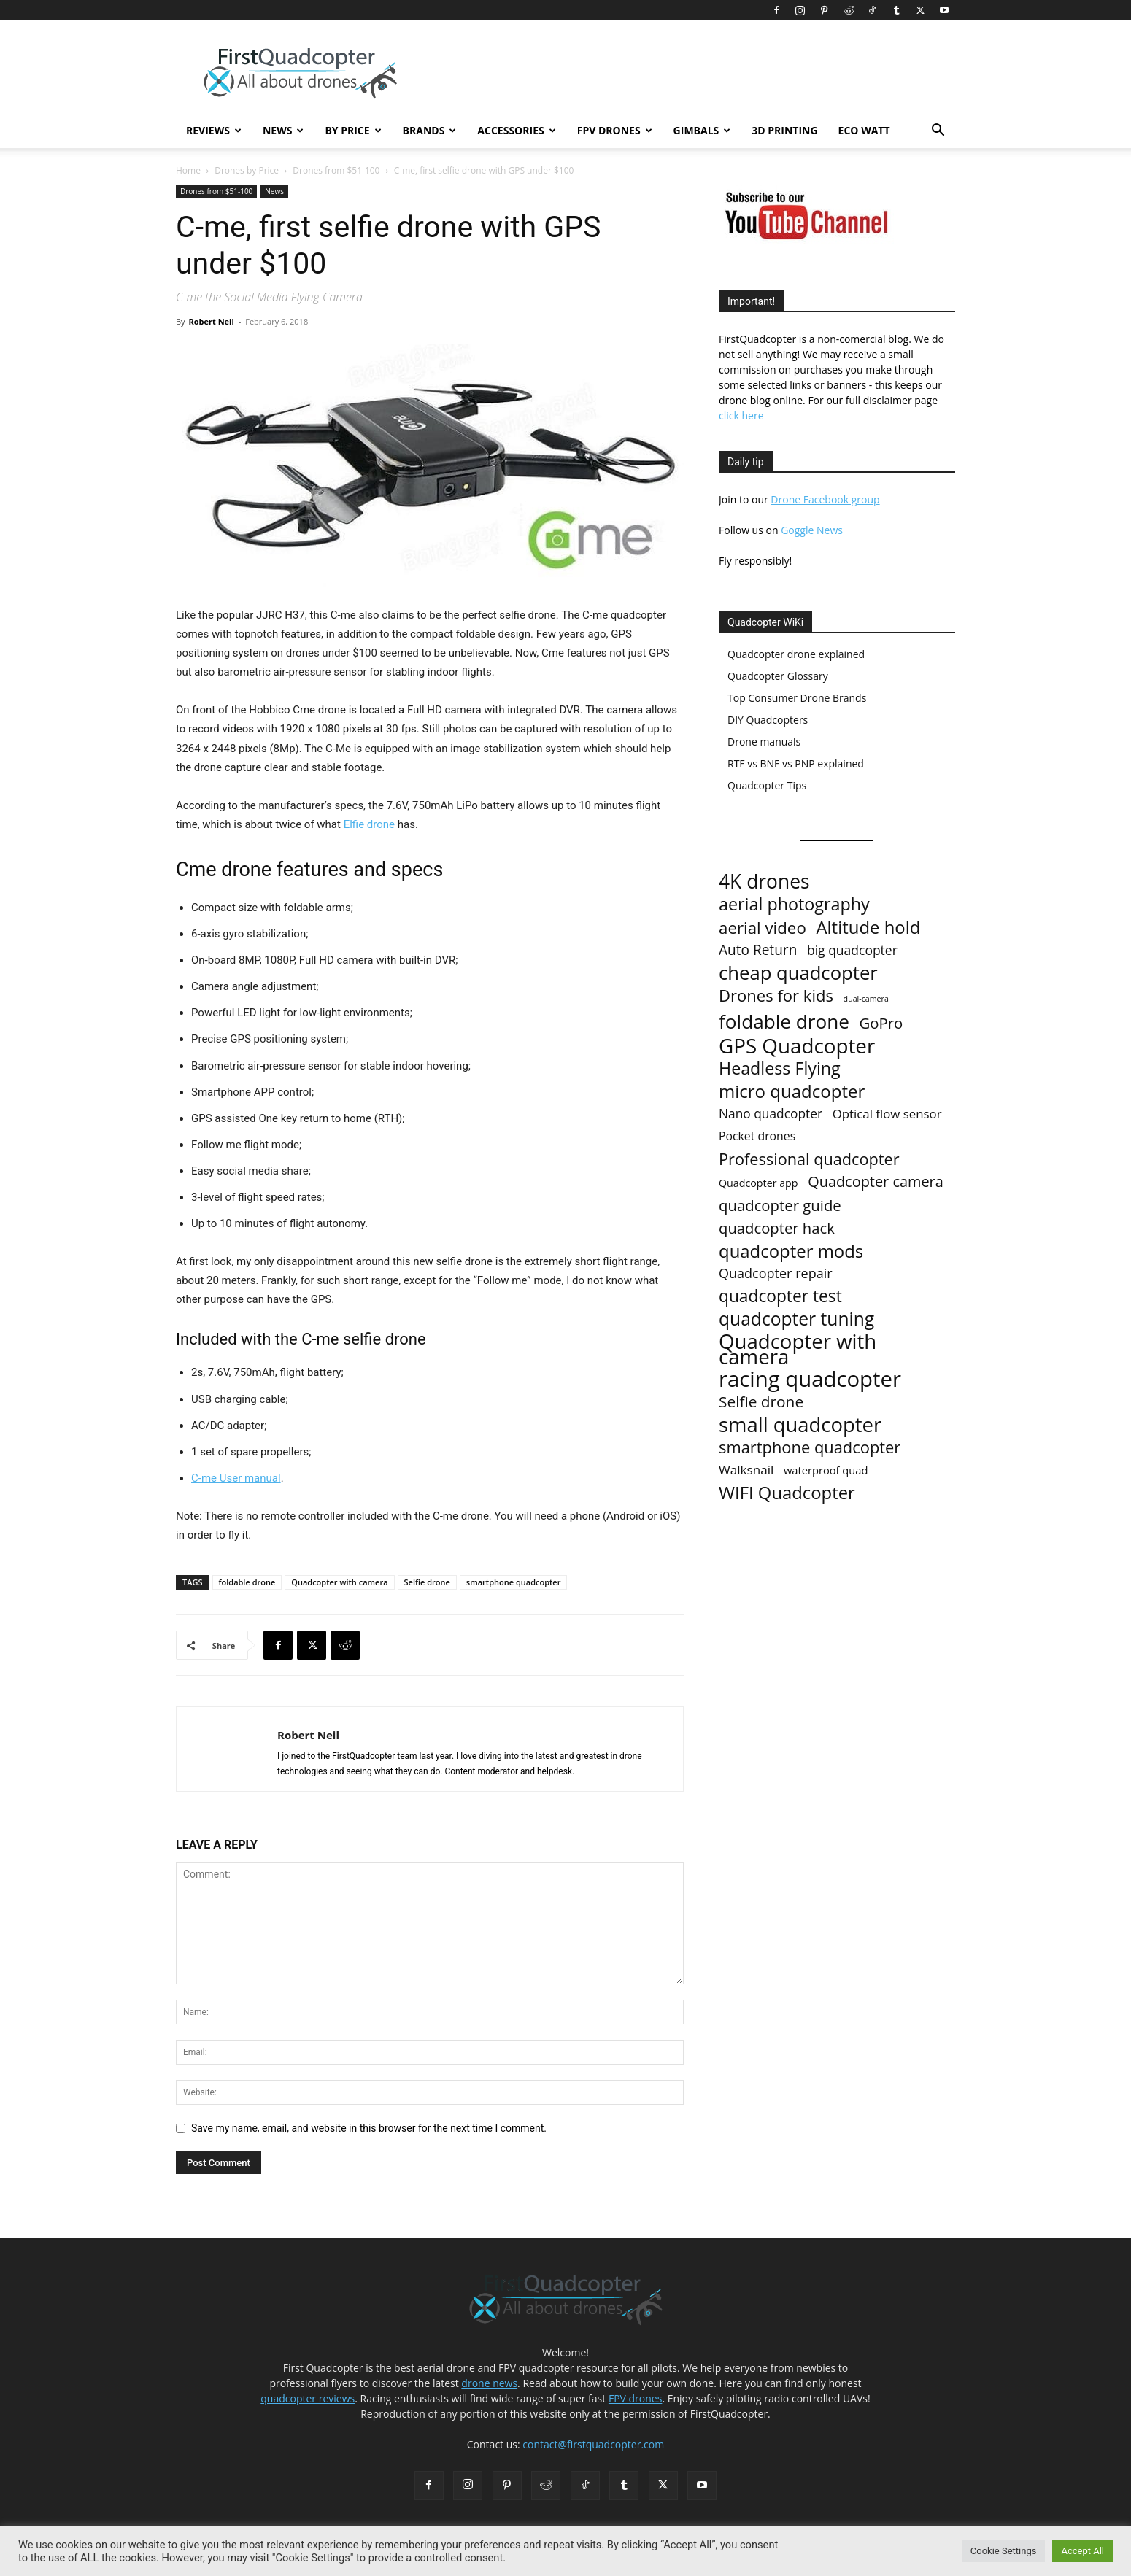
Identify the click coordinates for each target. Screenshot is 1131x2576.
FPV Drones (614, 130)
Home (188, 170)
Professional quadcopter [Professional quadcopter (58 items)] (809, 1159)
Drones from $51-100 (336, 170)
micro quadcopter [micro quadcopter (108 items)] (792, 1091)
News (283, 130)
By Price (353, 130)
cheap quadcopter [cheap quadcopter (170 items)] (798, 972)
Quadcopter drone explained (796, 654)
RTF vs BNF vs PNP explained (795, 763)
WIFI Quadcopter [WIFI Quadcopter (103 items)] (787, 1493)
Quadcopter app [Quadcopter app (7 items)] (758, 1183)
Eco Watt (864, 130)
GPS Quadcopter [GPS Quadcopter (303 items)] (797, 1045)
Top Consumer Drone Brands (796, 698)
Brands (430, 130)
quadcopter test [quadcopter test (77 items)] (780, 1296)
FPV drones (635, 2398)
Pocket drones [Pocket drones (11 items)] (757, 1136)
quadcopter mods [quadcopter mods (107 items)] (791, 1250)
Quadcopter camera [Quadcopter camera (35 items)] (875, 1181)
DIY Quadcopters (767, 720)
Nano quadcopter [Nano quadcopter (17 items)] (770, 1113)
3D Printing (784, 130)
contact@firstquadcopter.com (593, 2444)
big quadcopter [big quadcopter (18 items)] (852, 950)
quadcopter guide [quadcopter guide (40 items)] (780, 1205)
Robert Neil (210, 321)
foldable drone (247, 1582)
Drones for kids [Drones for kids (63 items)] (776, 995)
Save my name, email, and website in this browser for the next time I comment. (369, 2128)
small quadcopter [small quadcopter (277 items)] (800, 1424)
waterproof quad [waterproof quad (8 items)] (826, 1470)
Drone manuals (763, 742)
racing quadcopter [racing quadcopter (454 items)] (810, 1379)
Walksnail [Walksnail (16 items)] (746, 1469)
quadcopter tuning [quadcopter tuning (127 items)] (796, 1318)
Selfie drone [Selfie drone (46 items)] (761, 1401)
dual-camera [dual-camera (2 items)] (866, 999)
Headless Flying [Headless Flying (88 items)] (780, 1068)
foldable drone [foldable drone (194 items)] (784, 1021)
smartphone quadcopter (513, 1582)
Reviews (214, 130)
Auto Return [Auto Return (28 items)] (758, 950)
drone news (489, 2383)
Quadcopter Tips (766, 785)
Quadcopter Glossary (777, 676)
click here (741, 415)
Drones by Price (247, 170)
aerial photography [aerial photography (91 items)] (794, 904)
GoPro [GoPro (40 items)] (881, 1023)
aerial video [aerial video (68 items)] (762, 927)
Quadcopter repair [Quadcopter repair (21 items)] (776, 1273)
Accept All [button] (1082, 2550)
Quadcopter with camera (339, 1582)
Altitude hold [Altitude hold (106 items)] (868, 927)
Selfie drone (427, 1582)
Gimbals (702, 130)
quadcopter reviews (307, 2398)
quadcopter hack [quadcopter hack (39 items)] (777, 1228)
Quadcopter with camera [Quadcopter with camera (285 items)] (797, 1349)
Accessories (516, 130)
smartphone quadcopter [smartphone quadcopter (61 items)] (809, 1447)
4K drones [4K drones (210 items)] (764, 881)
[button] (937, 132)
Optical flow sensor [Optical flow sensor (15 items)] (887, 1113)
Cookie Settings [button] (1003, 2550)
